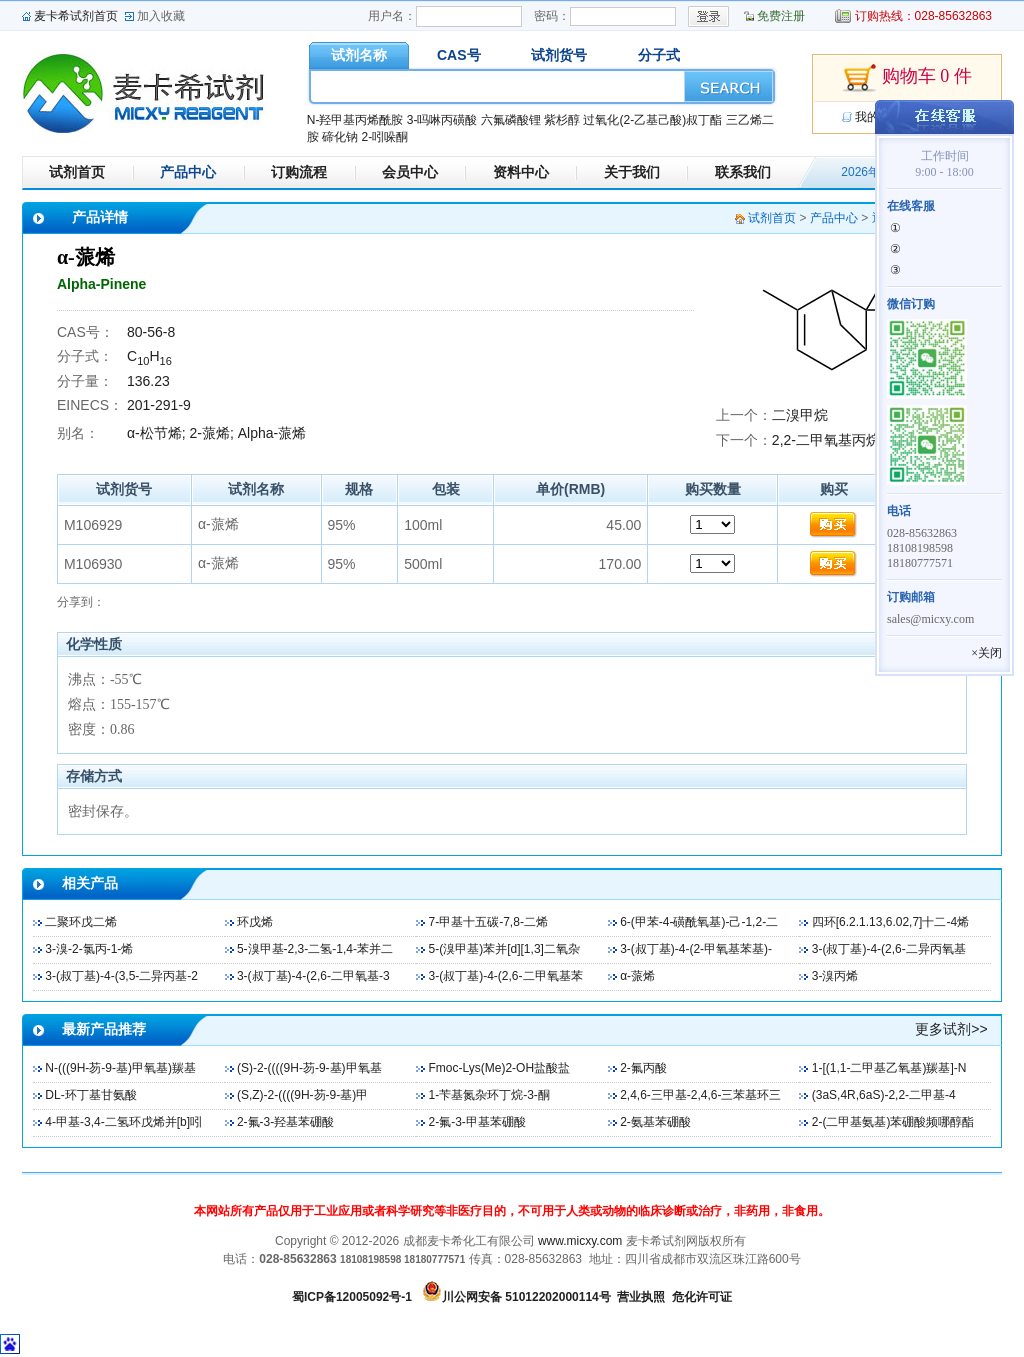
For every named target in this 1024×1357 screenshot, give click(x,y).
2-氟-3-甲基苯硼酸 (477, 1122)
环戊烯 (255, 922)
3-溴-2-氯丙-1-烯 (89, 949)
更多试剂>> (951, 1029)
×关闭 (986, 653)
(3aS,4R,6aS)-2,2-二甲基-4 (884, 1095)
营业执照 (641, 1297)
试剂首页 (77, 172)
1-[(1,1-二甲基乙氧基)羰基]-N (889, 1068)
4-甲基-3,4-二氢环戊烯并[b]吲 (123, 1122)
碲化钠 (340, 137)
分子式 (659, 55)
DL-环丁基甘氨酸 (90, 1095)
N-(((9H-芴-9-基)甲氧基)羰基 (120, 1068)
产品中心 (188, 172)
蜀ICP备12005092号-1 (352, 1297)
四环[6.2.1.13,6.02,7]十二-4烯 (890, 922)
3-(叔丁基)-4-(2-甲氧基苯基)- (696, 949)
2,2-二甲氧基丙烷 (826, 440)
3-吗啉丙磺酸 (442, 120)
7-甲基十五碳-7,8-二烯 (488, 922)
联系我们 (743, 172)
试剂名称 (359, 55)
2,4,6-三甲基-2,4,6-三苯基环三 (700, 1095)
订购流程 (299, 172)
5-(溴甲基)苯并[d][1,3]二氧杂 (504, 949)
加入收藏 (161, 16)
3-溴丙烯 (835, 976)
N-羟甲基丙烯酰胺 (355, 120)
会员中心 (410, 172)
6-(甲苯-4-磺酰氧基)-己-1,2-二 (699, 922)
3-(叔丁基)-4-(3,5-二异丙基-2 (121, 976)
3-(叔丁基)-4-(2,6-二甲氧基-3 (313, 976)
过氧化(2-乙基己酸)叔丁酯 (652, 120)
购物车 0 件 (907, 78)
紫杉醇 (562, 120)
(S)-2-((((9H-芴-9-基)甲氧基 (309, 1068)
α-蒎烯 (637, 976)
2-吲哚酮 (384, 137)
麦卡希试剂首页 (76, 16)
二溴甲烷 (800, 415)
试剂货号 (559, 55)
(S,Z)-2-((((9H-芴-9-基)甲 (302, 1095)
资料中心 (521, 172)
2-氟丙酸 (643, 1068)
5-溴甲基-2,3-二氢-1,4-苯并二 (315, 949)
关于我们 (632, 172)
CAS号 (459, 55)
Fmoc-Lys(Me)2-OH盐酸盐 (500, 1068)
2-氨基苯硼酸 (655, 1122)
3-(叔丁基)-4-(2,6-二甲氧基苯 (506, 976)
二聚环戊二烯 (81, 922)
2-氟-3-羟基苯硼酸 (285, 1122)
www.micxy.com (580, 1241)
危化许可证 (702, 1297)
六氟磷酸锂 (511, 120)
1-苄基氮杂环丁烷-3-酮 (489, 1095)
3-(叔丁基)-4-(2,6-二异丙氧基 (889, 949)
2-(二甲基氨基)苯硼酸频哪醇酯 (893, 1122)
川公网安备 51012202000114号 (526, 1297)
